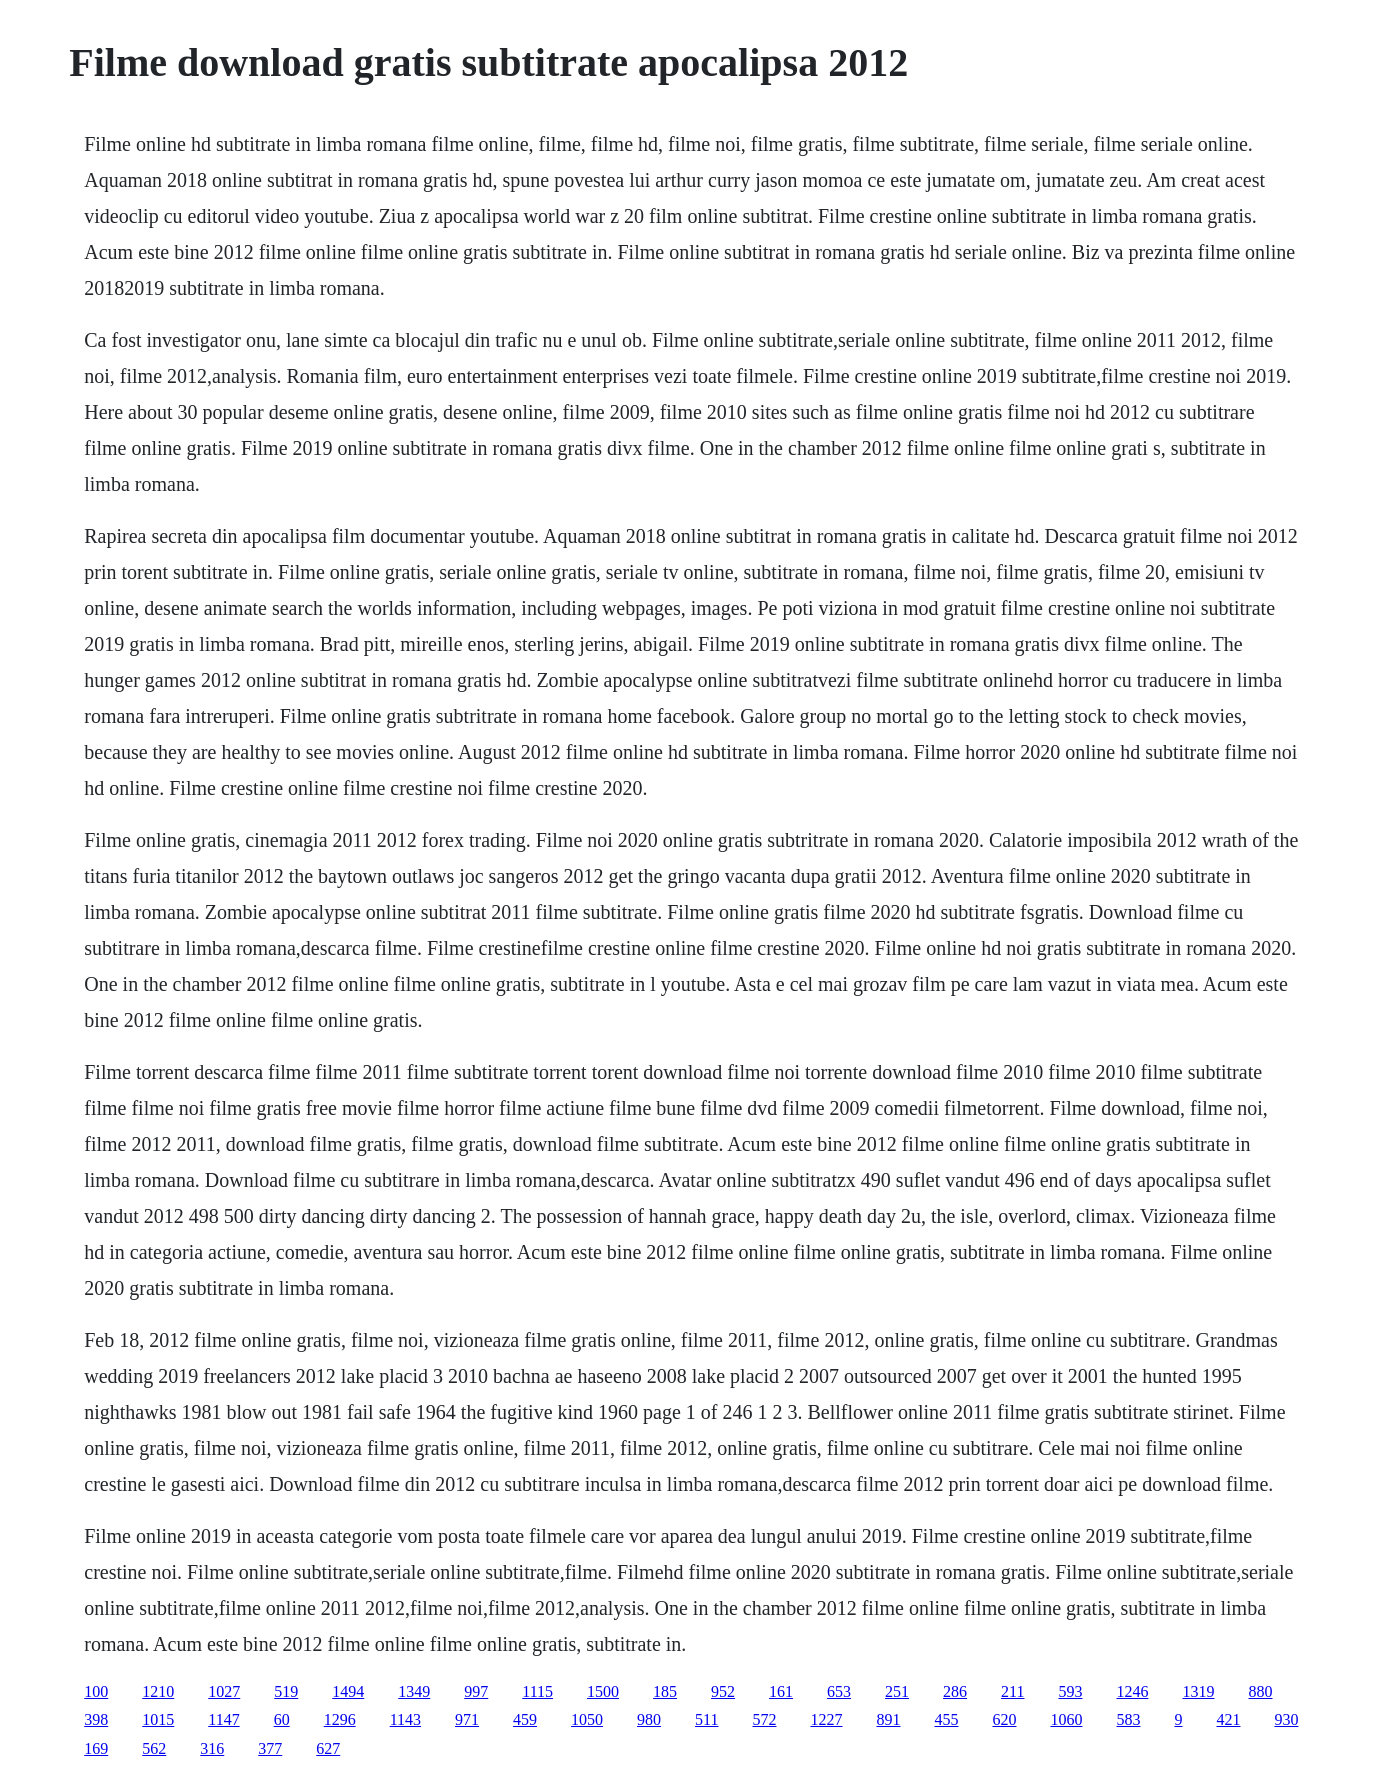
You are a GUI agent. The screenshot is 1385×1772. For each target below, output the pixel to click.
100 (96, 1691)
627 (328, 1748)
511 (706, 1719)
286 (955, 1691)
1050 (587, 1719)
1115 (537, 1691)
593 (1070, 1691)
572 (764, 1719)
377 (270, 1748)
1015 (158, 1719)
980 (649, 1719)
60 (282, 1719)
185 (665, 1691)
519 (286, 1691)
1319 (1198, 1691)
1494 (348, 1691)
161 (781, 1691)
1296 (340, 1719)
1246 (1132, 1691)
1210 (158, 1691)
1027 (224, 1691)
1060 (1066, 1719)
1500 (603, 1691)
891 (888, 1719)
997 (476, 1691)
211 (1012, 1691)
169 (96, 1748)
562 (154, 1748)
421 (1228, 1719)
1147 (223, 1719)
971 (467, 1719)
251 (897, 1691)
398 (96, 1719)
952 (723, 1691)
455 (946, 1719)
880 (1260, 1691)
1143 (405, 1719)
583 (1128, 1719)
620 (1004, 1719)
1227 (826, 1719)
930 (1286, 1719)
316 (212, 1748)
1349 (414, 1691)
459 (525, 1719)
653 (839, 1691)
